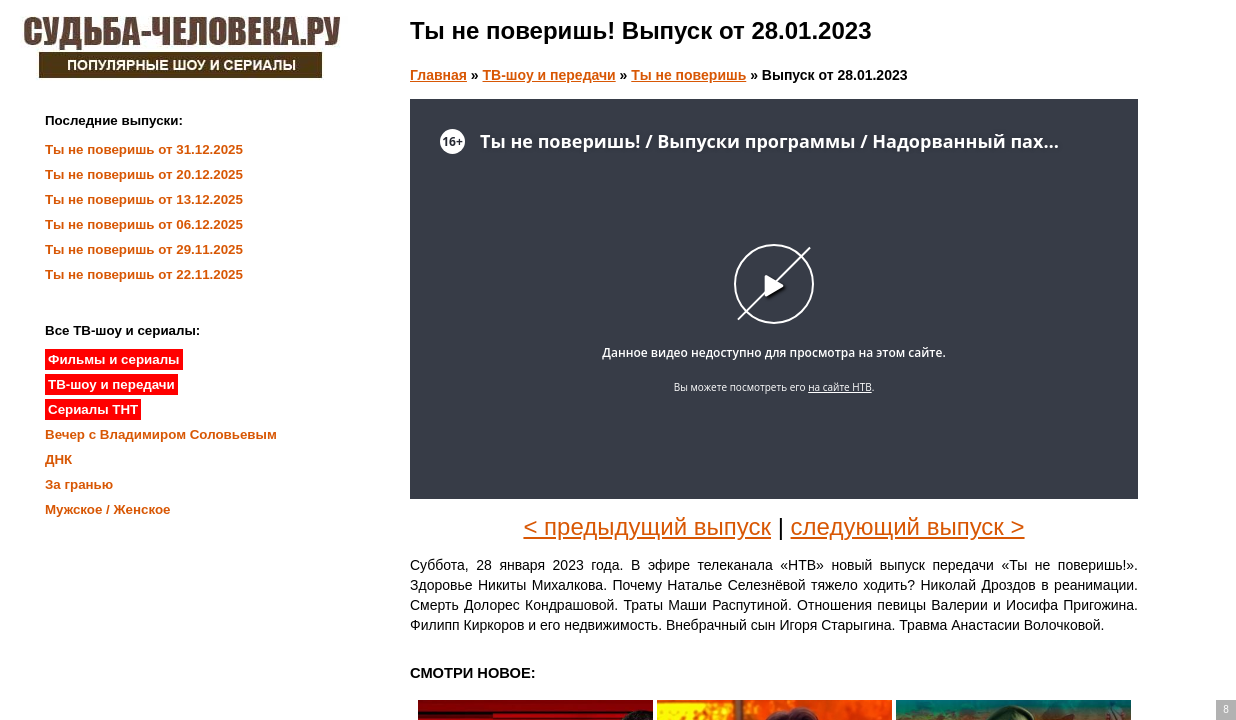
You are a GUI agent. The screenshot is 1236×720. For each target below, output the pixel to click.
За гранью (79, 484)
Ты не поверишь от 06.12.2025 (144, 224)
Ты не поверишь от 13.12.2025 (144, 199)
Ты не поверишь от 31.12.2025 (144, 149)
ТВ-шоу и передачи (549, 75)
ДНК (58, 459)
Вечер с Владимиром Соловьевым (161, 434)
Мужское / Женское (108, 509)
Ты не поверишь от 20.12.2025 (144, 174)
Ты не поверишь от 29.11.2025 (144, 249)
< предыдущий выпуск (647, 526)
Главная (438, 75)
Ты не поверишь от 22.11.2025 (144, 274)
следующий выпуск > (908, 526)
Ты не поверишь (688, 75)
